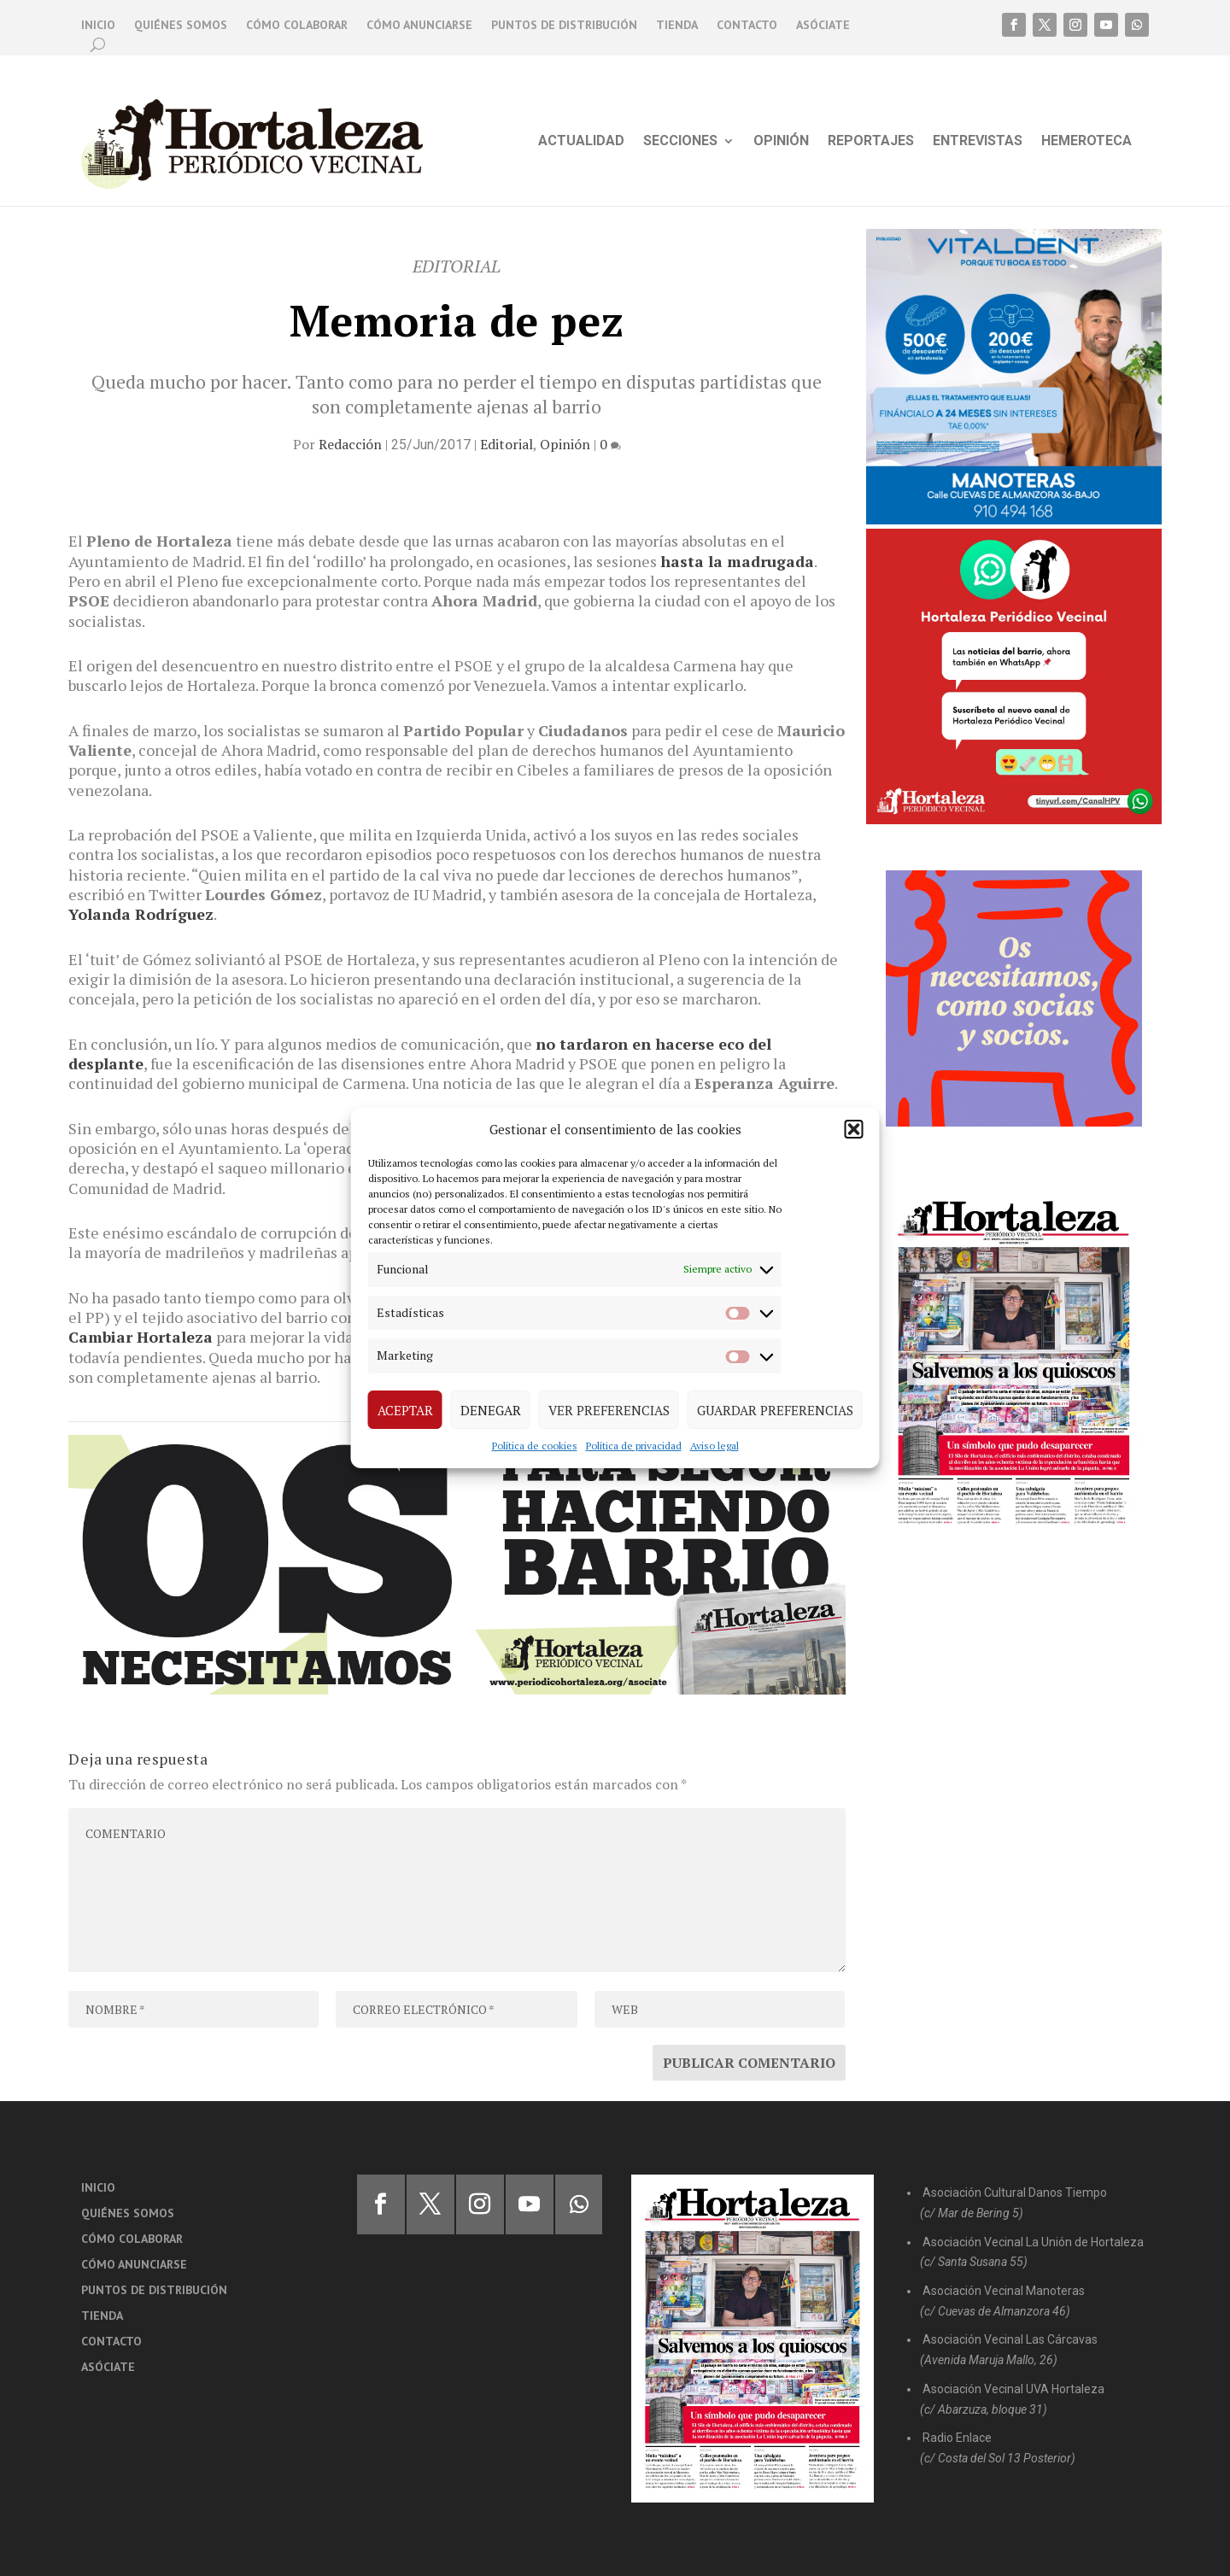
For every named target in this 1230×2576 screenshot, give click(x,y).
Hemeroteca (1086, 142)
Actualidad (581, 142)
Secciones (680, 142)
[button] (854, 1129)
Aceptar (405, 1410)
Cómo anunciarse (419, 25)
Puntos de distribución (564, 25)
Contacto (747, 25)
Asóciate (823, 25)
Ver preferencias (609, 1410)
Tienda (677, 25)
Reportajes (871, 142)
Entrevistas (977, 142)
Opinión (781, 142)
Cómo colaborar (297, 25)
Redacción (350, 444)
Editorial (506, 444)
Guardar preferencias (775, 1410)
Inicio (98, 25)
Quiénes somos (180, 25)
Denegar (490, 1410)
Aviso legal (714, 1445)
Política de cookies (534, 1445)
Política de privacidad (634, 1445)
